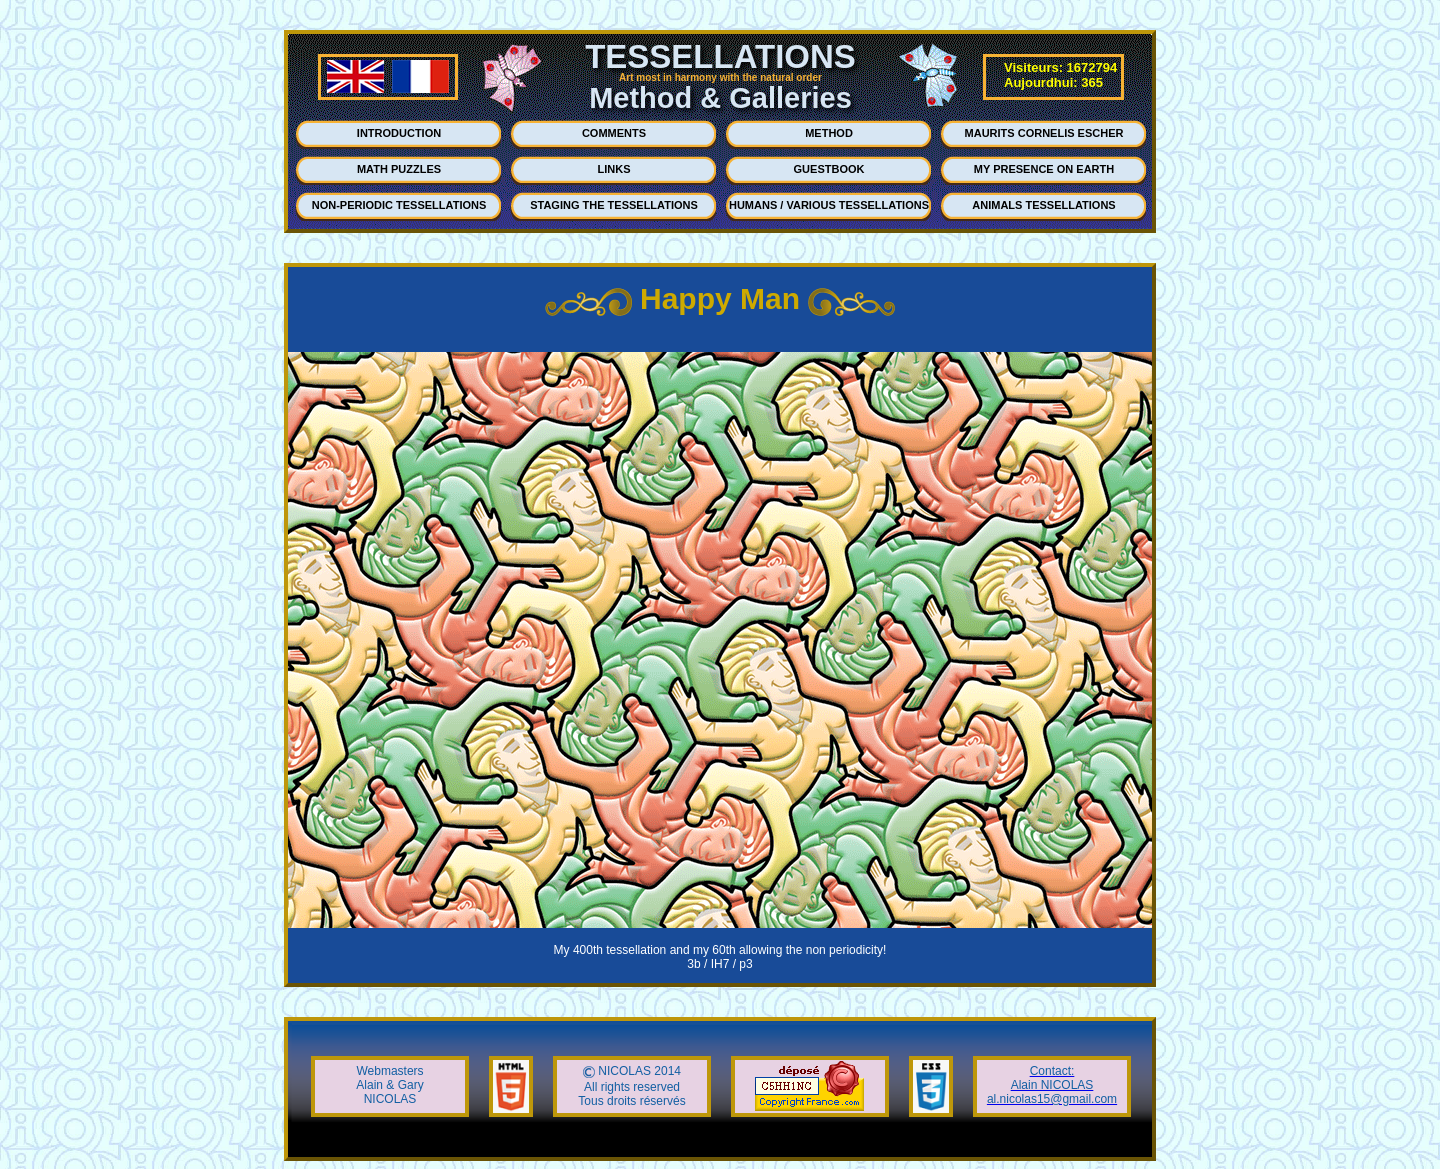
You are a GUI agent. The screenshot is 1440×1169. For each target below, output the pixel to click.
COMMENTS (614, 133)
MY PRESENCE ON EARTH (1044, 169)
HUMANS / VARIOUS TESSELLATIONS (829, 205)
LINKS (614, 169)
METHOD (829, 133)
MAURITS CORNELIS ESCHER (1044, 133)
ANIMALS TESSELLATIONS (1043, 205)
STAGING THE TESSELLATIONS (614, 205)
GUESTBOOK (829, 169)
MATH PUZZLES (399, 169)
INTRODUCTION (399, 133)
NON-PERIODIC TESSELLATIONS (399, 205)
